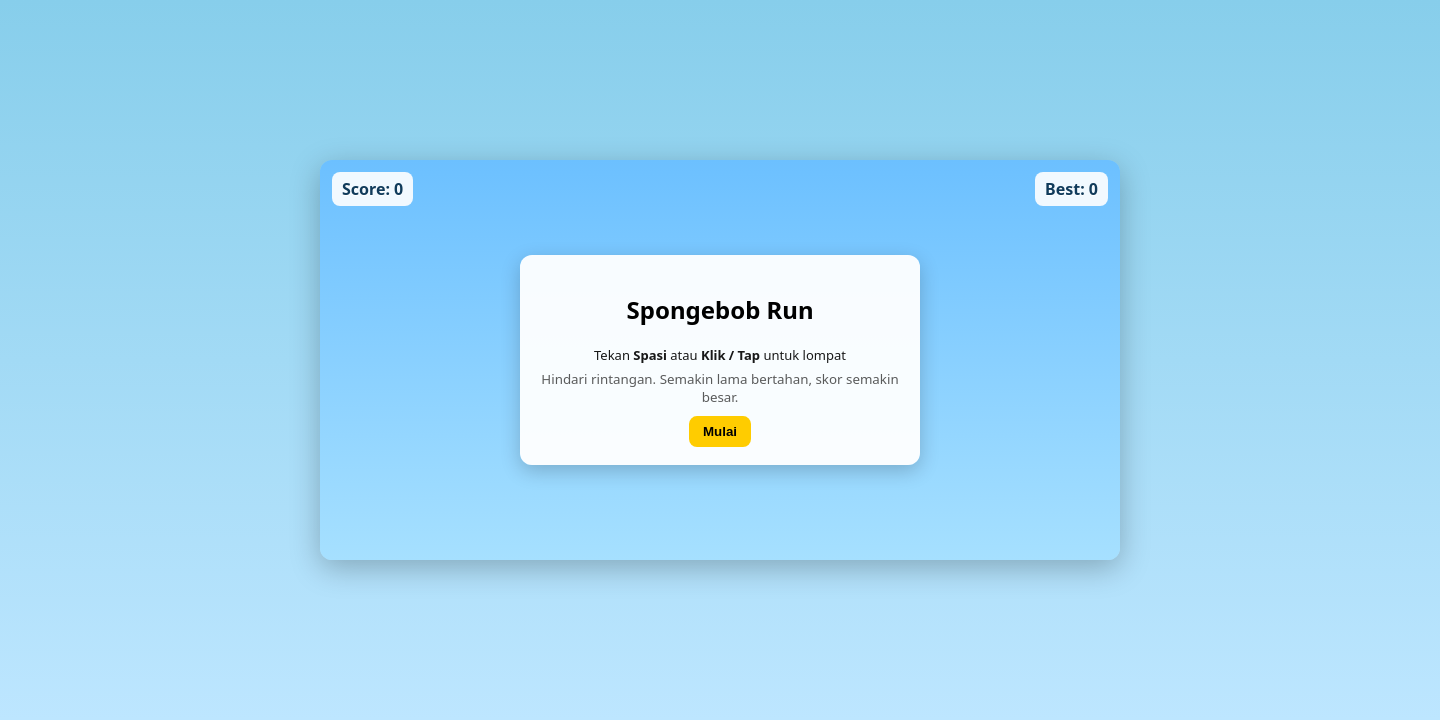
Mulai (720, 431)
